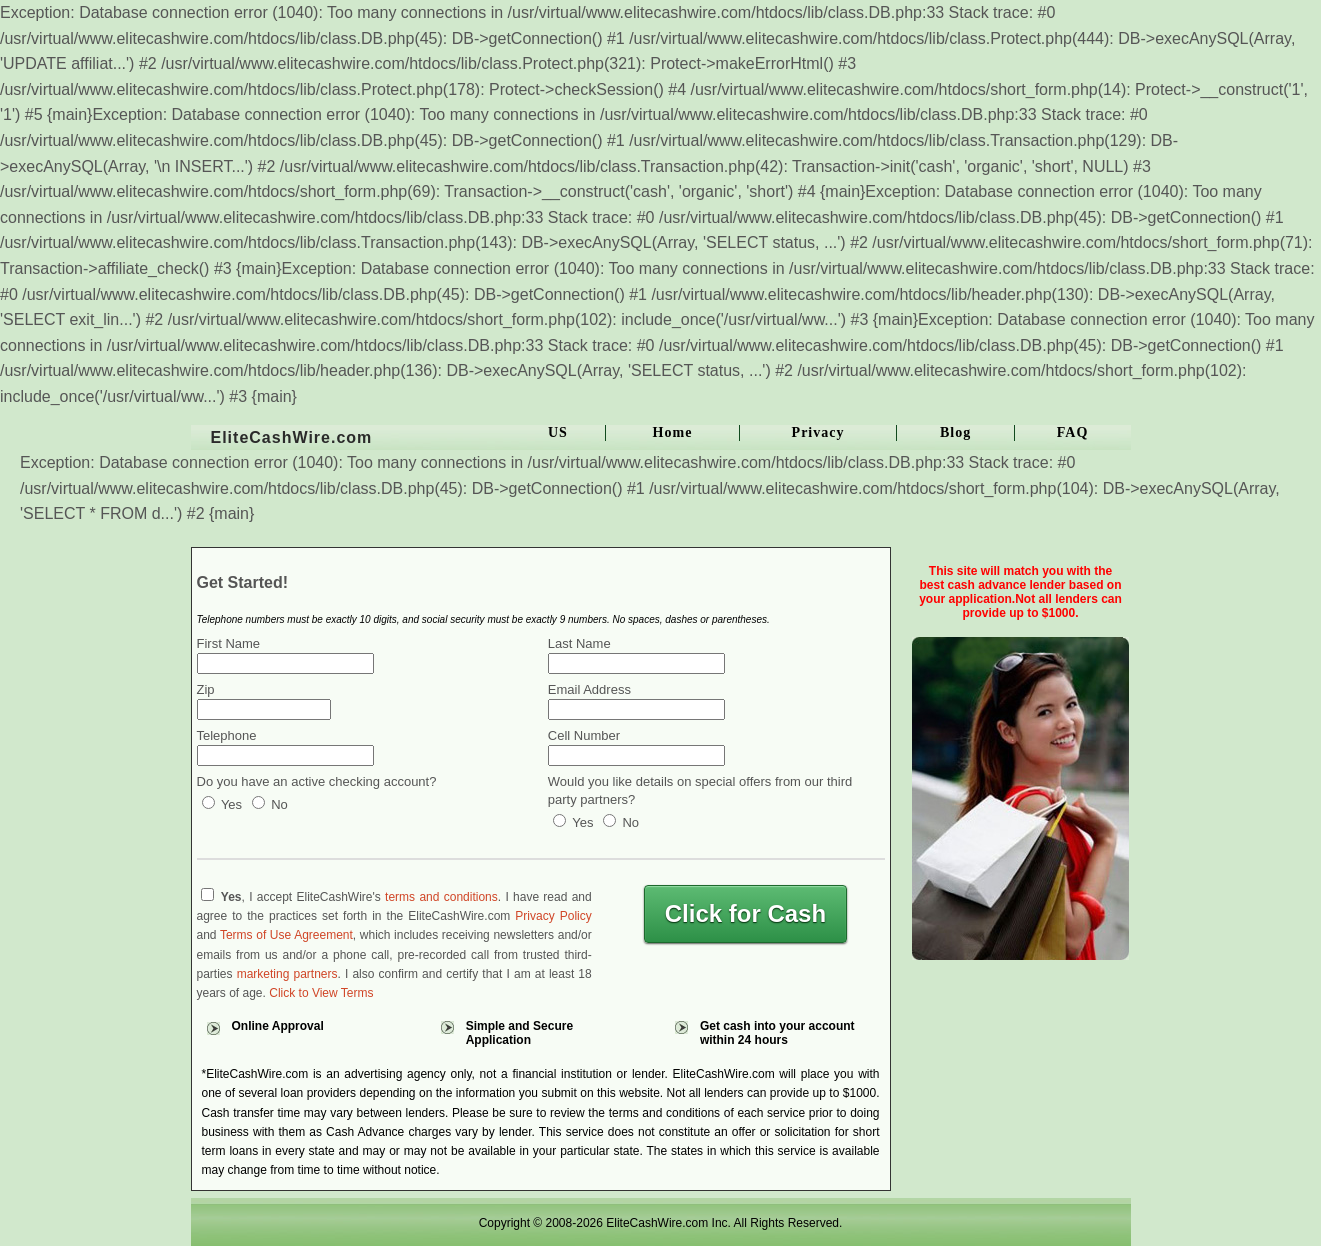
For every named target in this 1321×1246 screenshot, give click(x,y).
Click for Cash (745, 913)
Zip (206, 689)
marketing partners (287, 974)
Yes (222, 804)
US (558, 432)
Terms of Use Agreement (286, 935)
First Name (229, 643)
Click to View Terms (321, 993)
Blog (955, 432)
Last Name (579, 643)
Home (673, 432)
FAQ (1073, 432)
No (270, 804)
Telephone (227, 735)
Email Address (589, 689)
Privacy (818, 432)
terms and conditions (441, 897)
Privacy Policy (553, 916)
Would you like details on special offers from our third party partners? (700, 790)
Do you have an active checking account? (317, 781)
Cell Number (584, 735)
